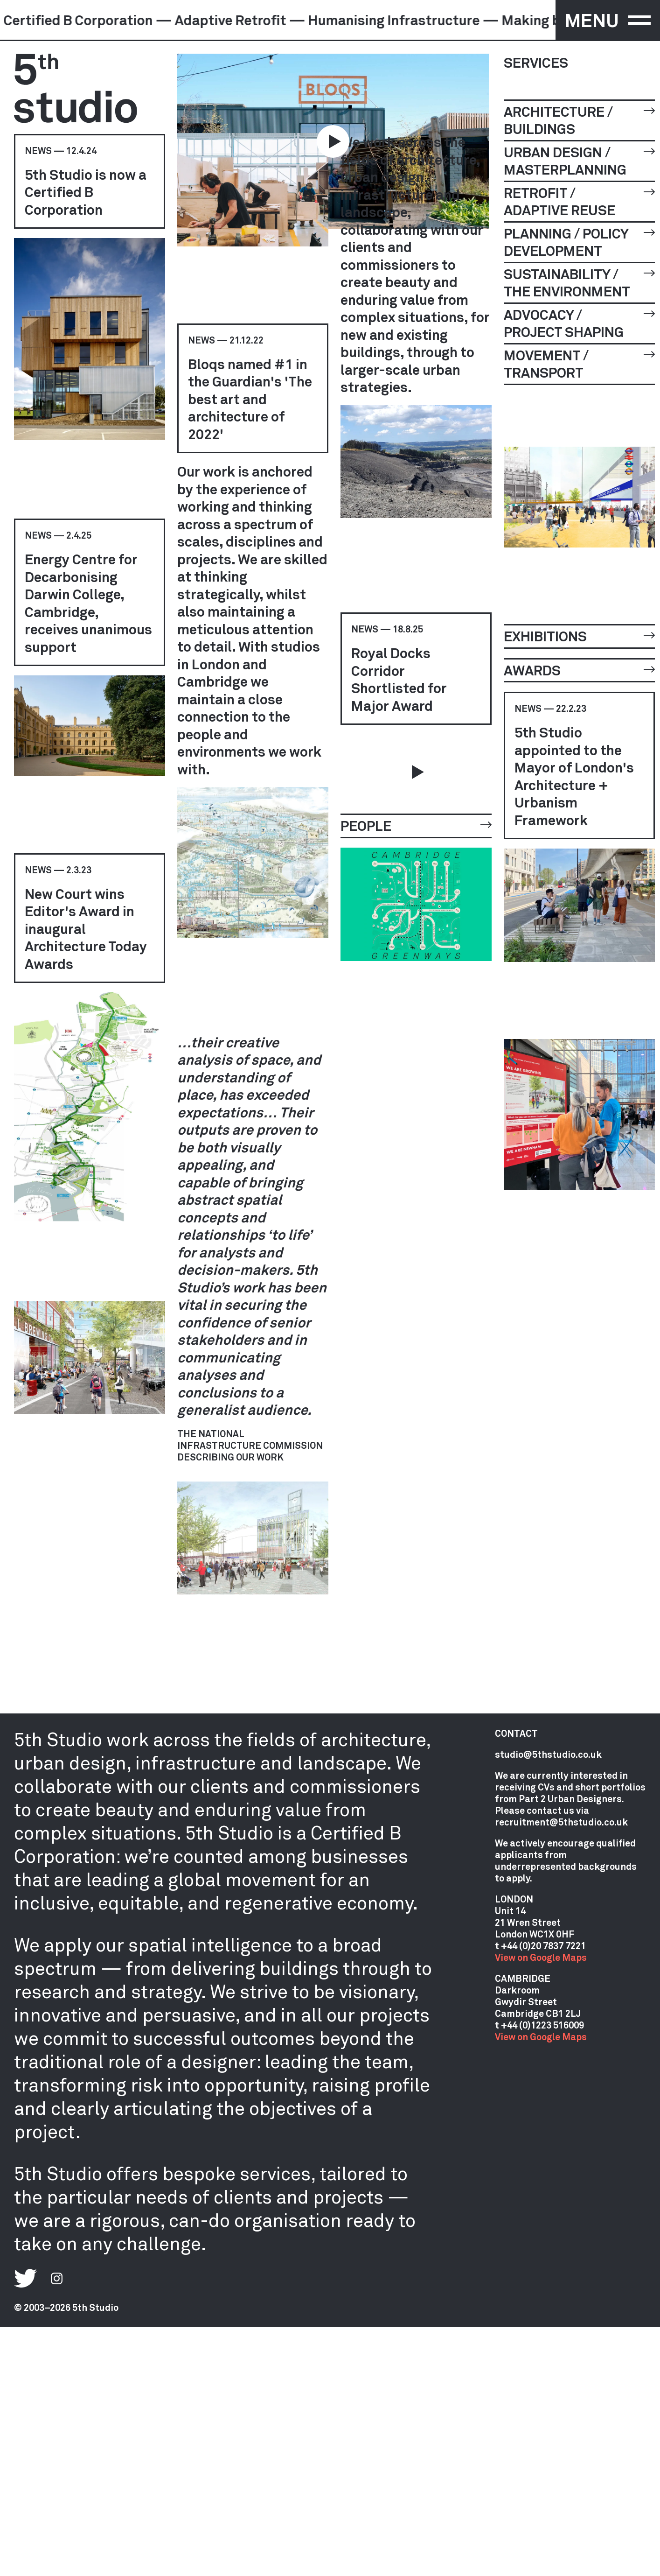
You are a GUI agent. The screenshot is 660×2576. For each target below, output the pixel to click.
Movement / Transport (579, 364)
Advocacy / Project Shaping (579, 323)
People (416, 825)
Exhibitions (579, 636)
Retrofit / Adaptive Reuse (579, 201)
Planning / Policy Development (579, 242)
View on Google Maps (541, 1957)
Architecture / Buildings (579, 120)
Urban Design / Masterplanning (579, 161)
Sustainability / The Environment (579, 283)
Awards (579, 670)
